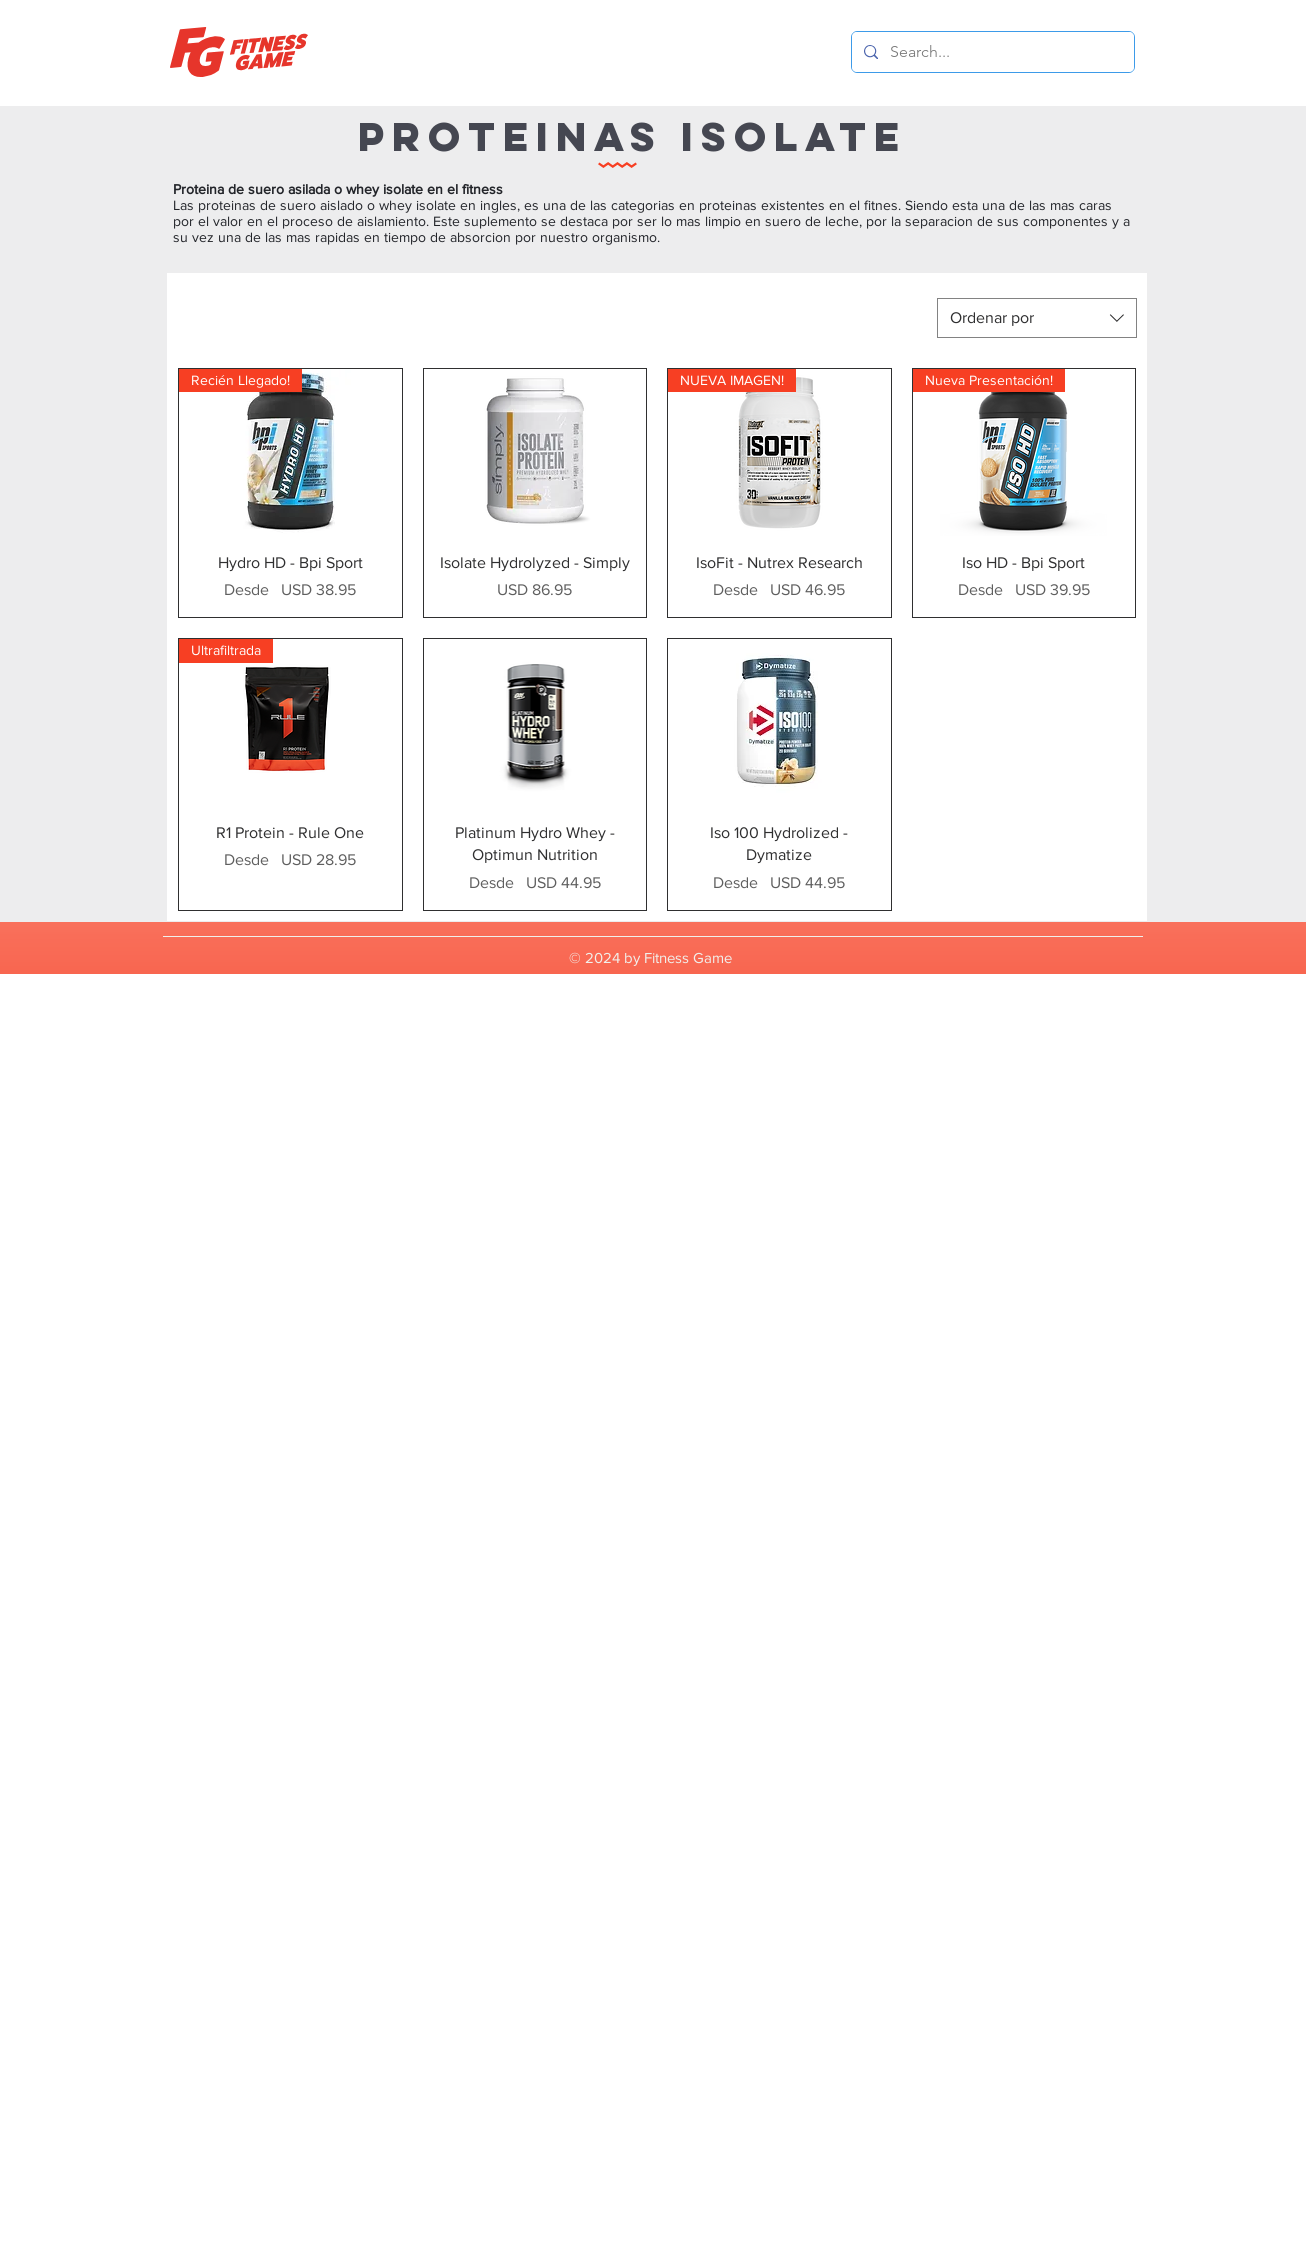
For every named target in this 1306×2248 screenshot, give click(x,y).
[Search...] (991, 52)
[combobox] (1037, 318)
